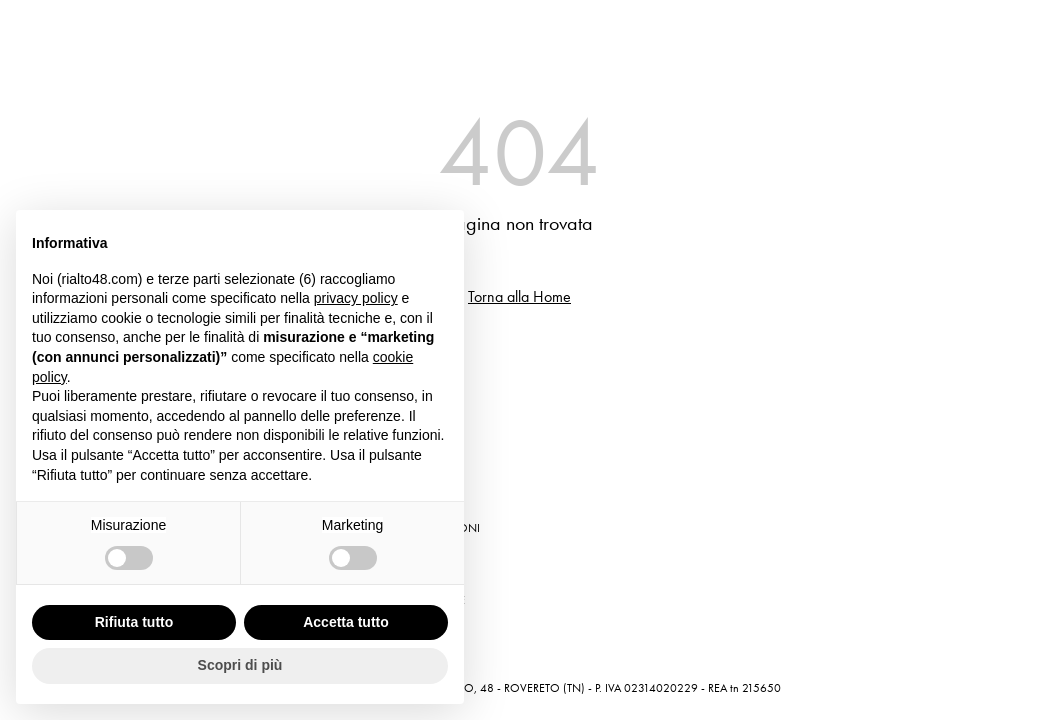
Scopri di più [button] (240, 665)
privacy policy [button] (356, 298)
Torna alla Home (519, 296)
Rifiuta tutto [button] (134, 622)
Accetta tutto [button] (346, 622)
